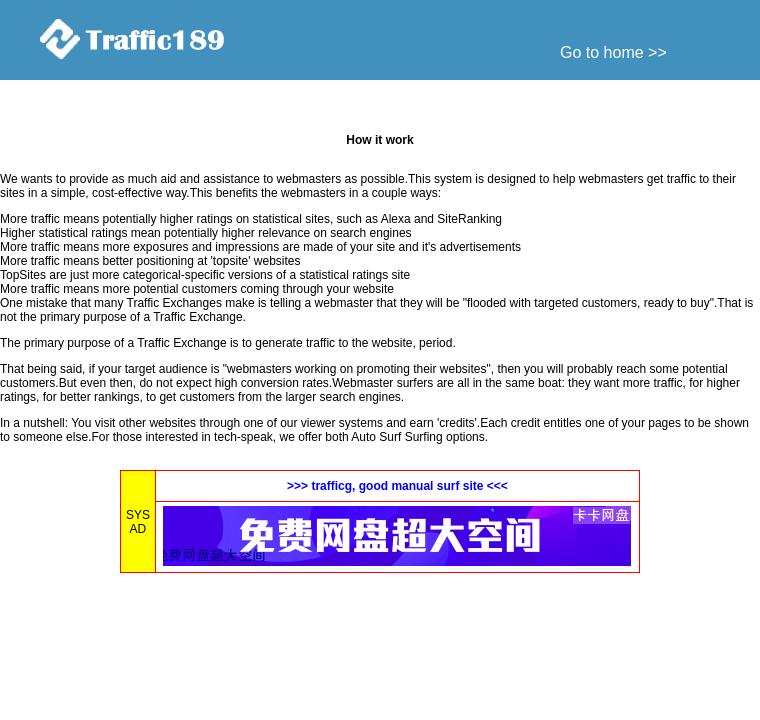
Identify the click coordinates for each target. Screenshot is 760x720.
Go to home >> (613, 52)
